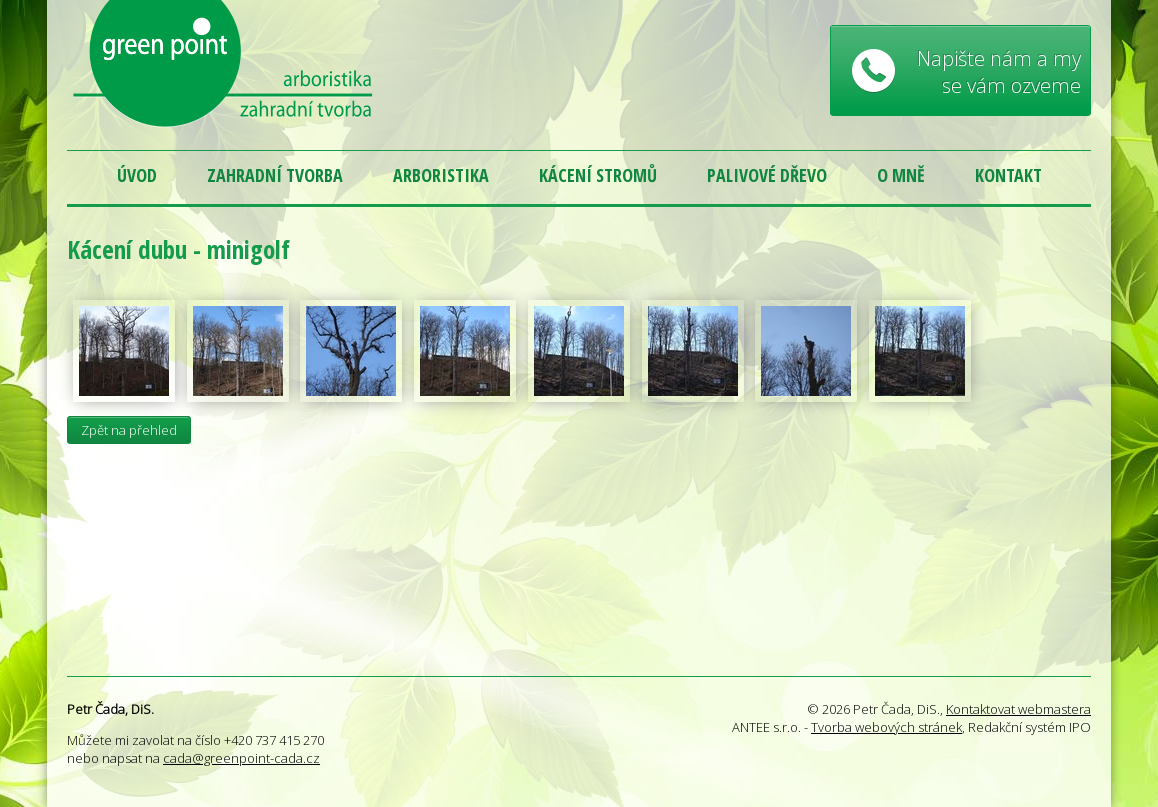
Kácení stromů (598, 175)
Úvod (137, 175)
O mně (901, 175)
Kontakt (1008, 175)
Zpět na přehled (129, 430)
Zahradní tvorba (275, 175)
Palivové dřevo (767, 175)
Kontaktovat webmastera (1018, 709)
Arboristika (441, 175)
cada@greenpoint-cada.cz (241, 758)
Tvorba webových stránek (886, 727)
